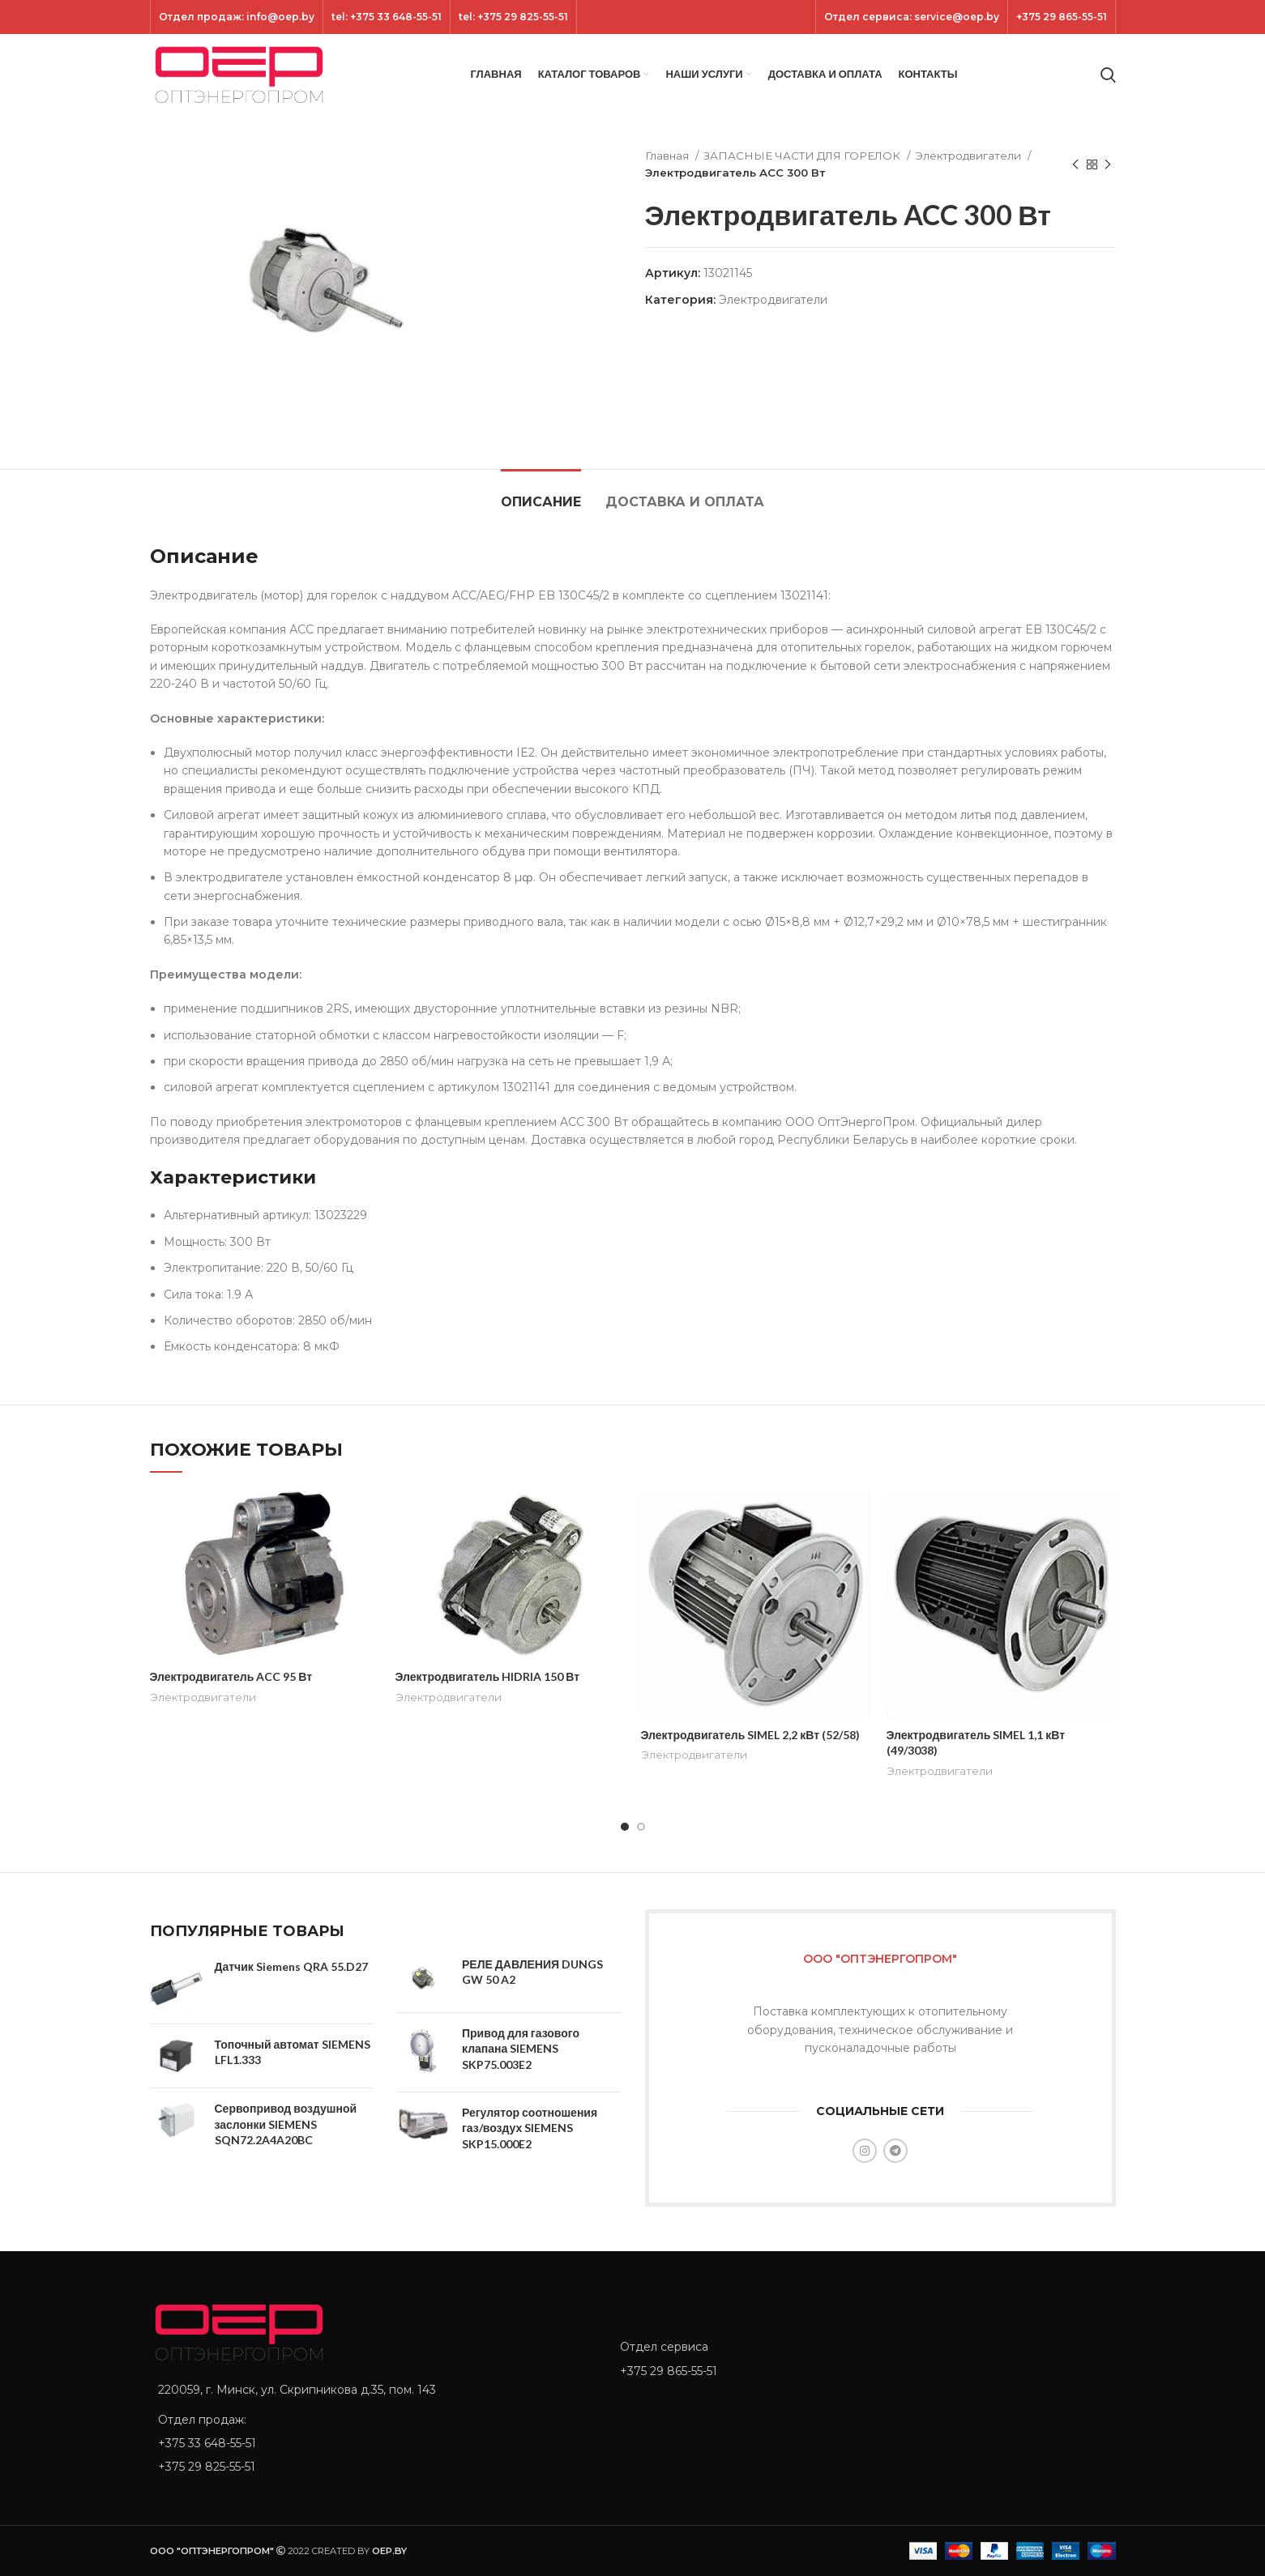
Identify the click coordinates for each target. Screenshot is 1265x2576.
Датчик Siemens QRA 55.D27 (291, 1966)
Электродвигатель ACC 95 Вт (231, 1676)
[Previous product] (1075, 164)
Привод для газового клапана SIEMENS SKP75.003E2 (520, 2048)
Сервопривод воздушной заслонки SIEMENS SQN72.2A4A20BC (286, 2124)
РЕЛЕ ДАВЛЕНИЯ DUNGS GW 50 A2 (532, 1972)
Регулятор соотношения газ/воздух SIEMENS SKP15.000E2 (529, 2128)
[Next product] (1108, 164)
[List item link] (373, 2443)
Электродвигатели (969, 155)
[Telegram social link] (895, 2151)
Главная (668, 155)
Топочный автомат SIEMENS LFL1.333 (292, 2052)
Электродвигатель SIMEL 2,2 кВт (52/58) (751, 1735)
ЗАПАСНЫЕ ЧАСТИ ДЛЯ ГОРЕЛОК (803, 155)
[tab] (541, 493)
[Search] (1108, 74)
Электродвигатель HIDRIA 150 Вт (487, 1676)
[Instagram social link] (865, 2151)
